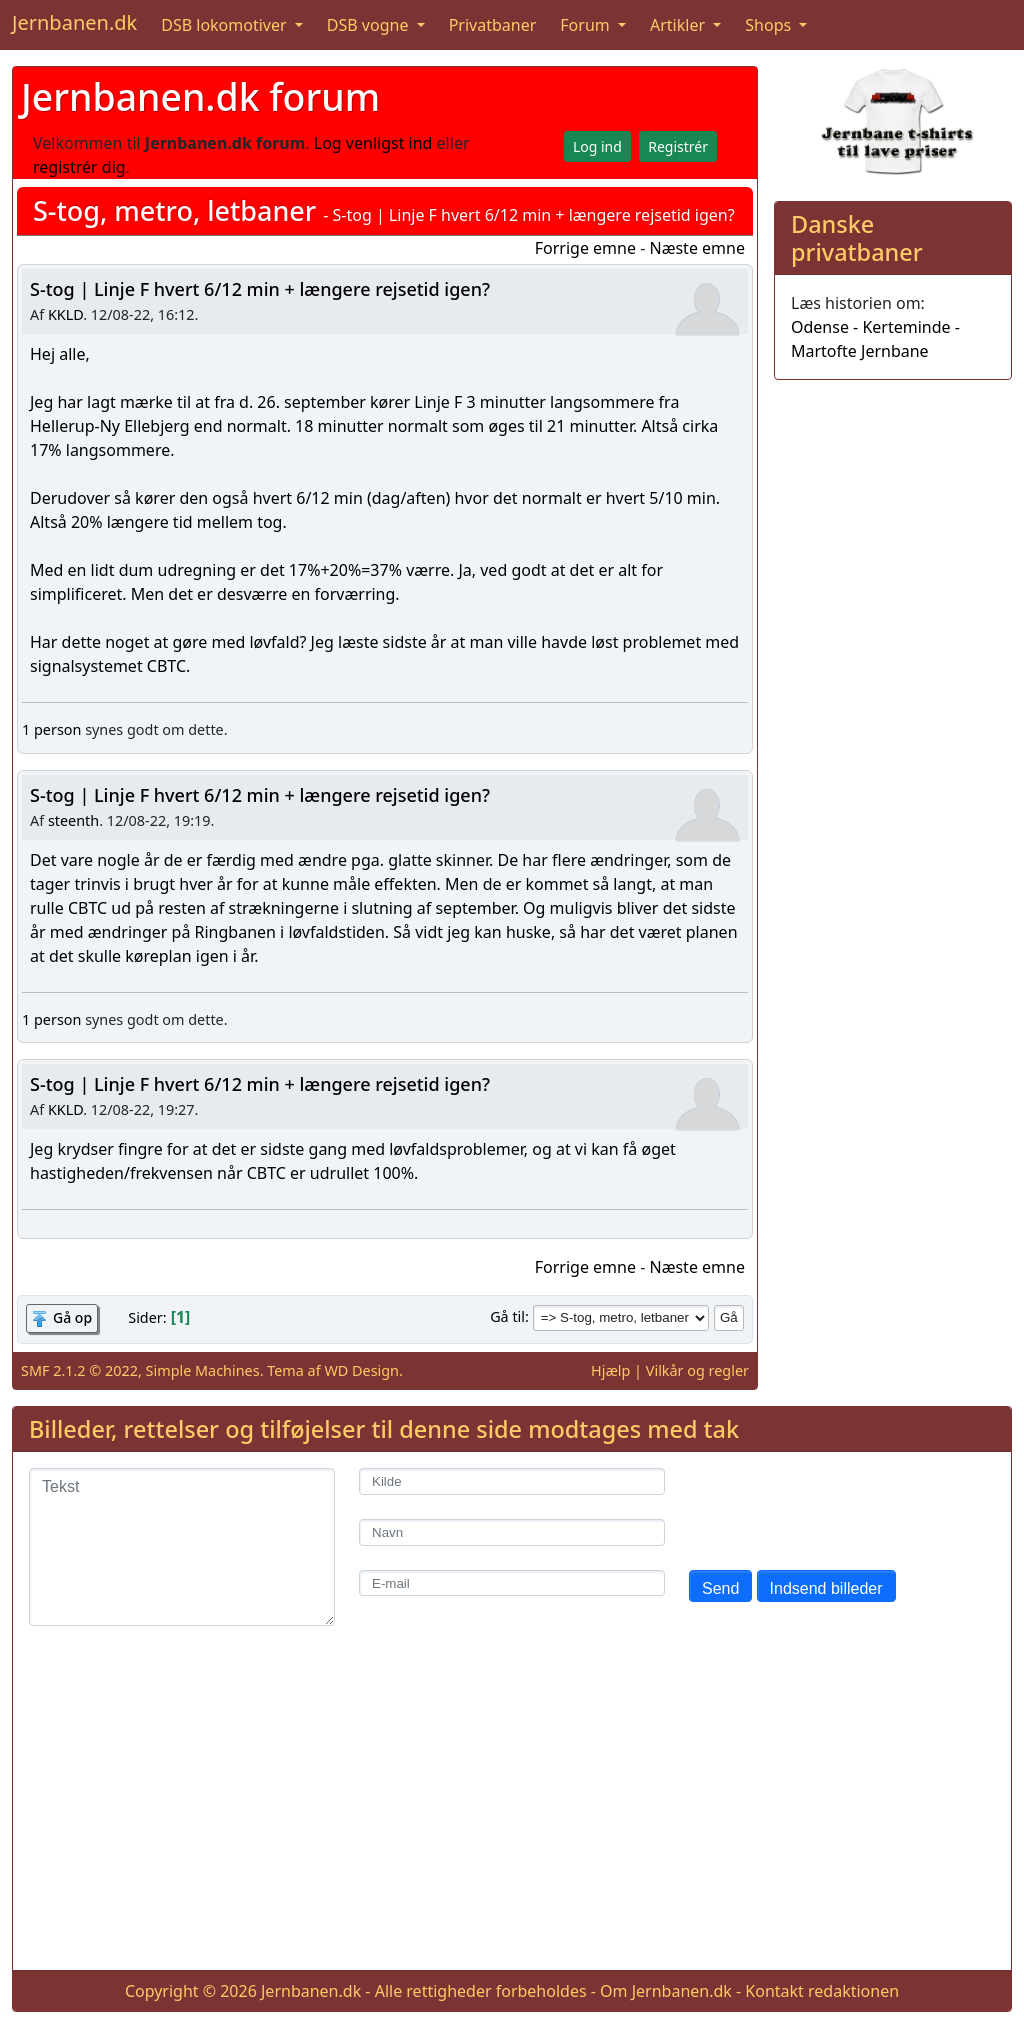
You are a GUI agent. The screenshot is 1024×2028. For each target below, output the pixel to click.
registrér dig (79, 167)
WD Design (361, 1370)
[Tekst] (182, 1547)
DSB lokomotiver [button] (226, 25)
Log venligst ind (373, 143)
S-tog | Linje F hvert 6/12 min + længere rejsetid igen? (260, 289)
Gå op (72, 1317)
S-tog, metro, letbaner (174, 210)
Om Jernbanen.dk (666, 1991)
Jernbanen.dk (74, 22)
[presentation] (841, 1507)
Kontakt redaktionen (822, 1991)
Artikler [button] (679, 25)
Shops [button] (770, 25)
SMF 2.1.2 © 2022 (79, 1370)
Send (720, 1588)
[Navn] (512, 1532)
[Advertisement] (512, 1814)
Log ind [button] (597, 146)
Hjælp (610, 1370)
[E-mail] (512, 1583)
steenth (73, 820)
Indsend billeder (826, 1588)
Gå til (507, 1316)
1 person (51, 729)
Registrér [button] (678, 146)
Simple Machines (203, 1370)
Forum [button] (587, 25)
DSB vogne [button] (370, 25)
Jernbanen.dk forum (200, 96)
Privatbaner (493, 25)
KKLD (65, 314)
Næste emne (697, 248)
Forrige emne (585, 248)
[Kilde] (512, 1481)
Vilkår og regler (697, 1370)
